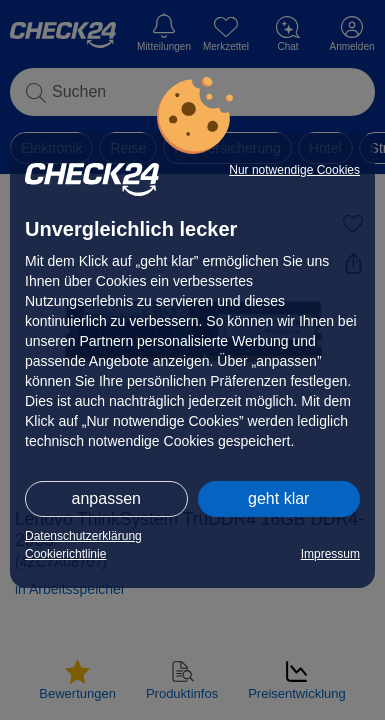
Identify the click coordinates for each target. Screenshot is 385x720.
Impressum (330, 554)
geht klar (278, 498)
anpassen (106, 498)
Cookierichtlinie (65, 554)
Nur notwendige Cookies (294, 170)
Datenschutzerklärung (83, 536)
